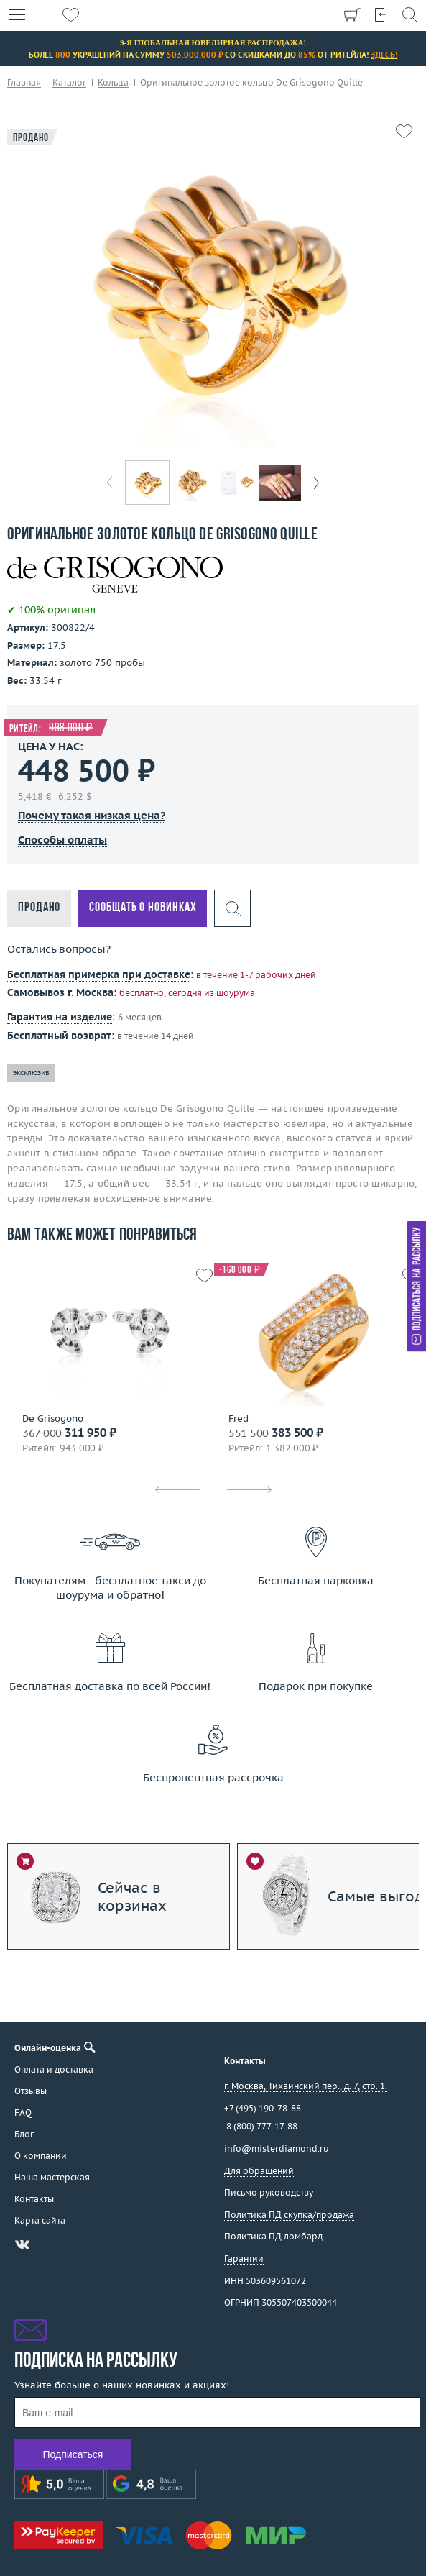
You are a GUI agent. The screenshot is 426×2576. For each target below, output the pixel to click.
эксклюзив (31, 1072)
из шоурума (229, 992)
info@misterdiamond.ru (276, 2148)
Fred (238, 1419)
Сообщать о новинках (142, 908)
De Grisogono (52, 1419)
